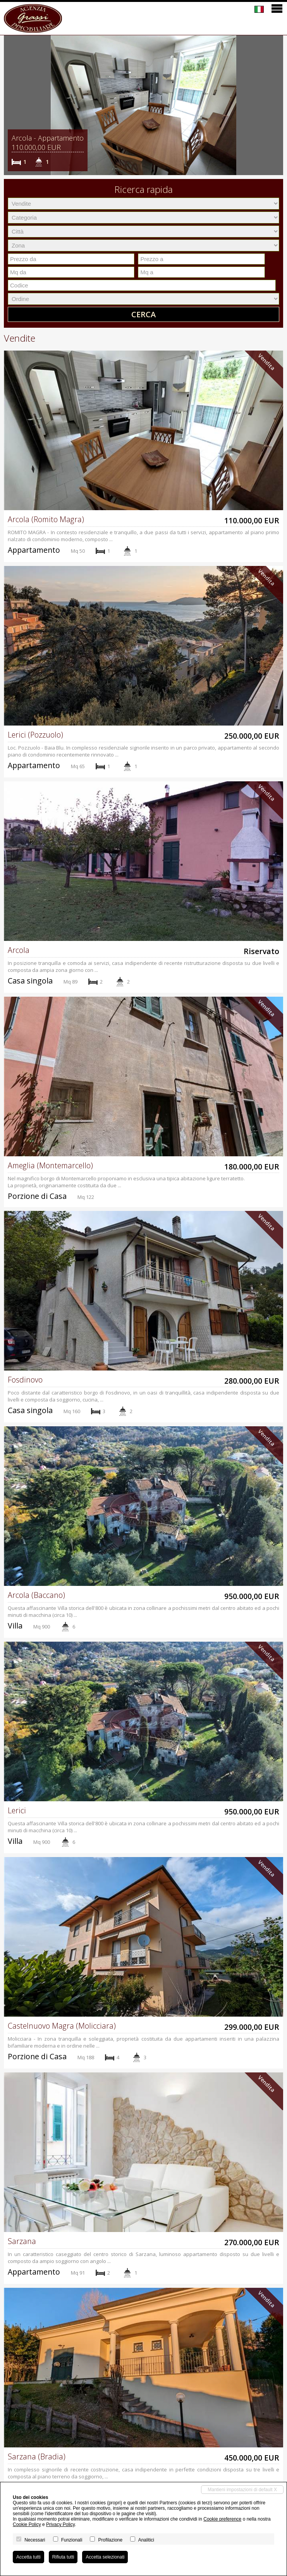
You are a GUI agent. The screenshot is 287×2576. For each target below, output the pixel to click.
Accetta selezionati (105, 2557)
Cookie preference (222, 2519)
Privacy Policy (60, 2524)
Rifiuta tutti (63, 2557)
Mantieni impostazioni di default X (242, 2489)
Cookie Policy (27, 2524)
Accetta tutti (28, 2557)
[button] (11, 105)
